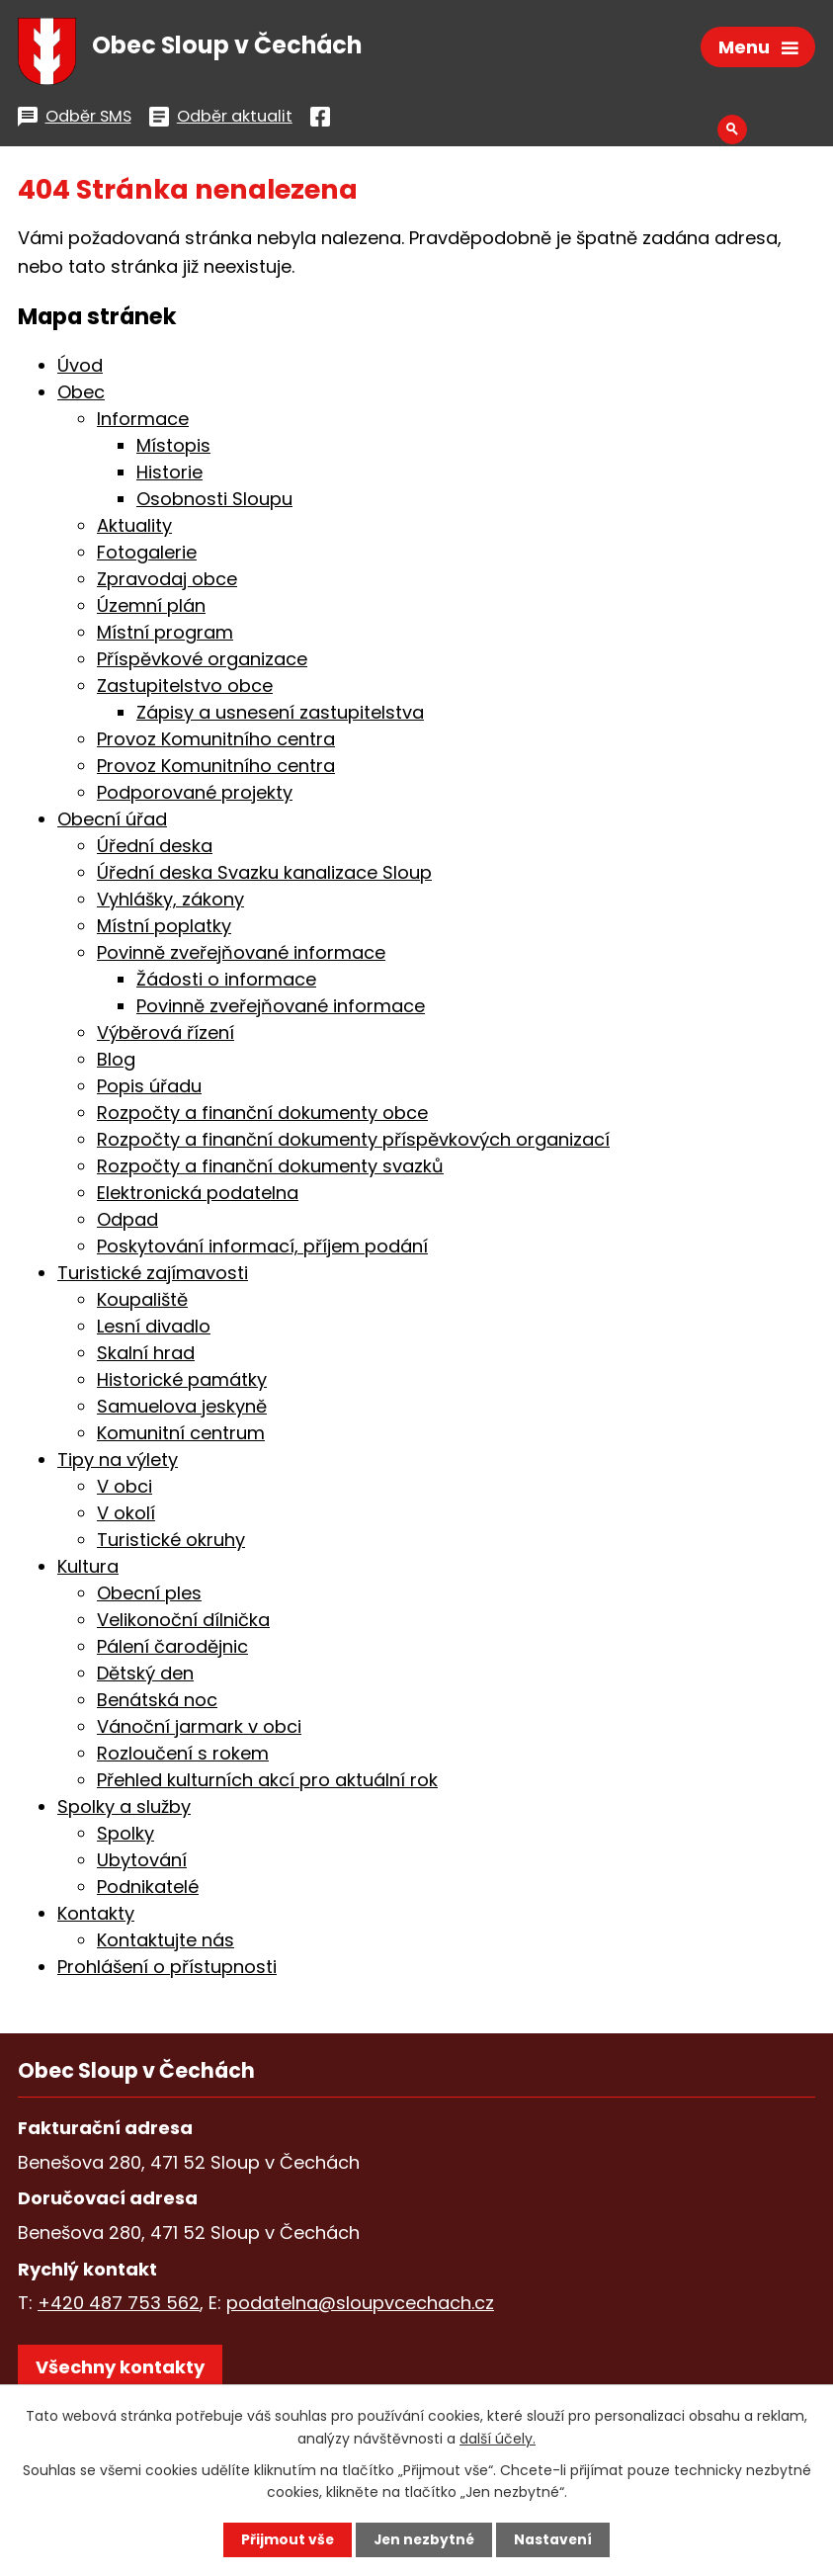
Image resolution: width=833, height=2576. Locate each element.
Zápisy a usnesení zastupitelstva (280, 716)
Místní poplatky (164, 929)
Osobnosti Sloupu (214, 502)
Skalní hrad (146, 1356)
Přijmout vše (286, 2539)
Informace (143, 422)
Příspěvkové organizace (202, 662)
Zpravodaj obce (167, 582)
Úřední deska (154, 849)
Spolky (125, 1837)
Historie (169, 476)
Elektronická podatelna (197, 1196)
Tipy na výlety (117, 1463)
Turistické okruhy (171, 1543)
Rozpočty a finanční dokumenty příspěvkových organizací (353, 1143)
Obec (81, 396)
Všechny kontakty (120, 2370)
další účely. (497, 2437)
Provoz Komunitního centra (216, 742)
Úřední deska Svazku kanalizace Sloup (264, 876)
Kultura (88, 1570)
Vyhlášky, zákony (170, 903)
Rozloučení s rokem (183, 1757)
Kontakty (95, 1917)
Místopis (173, 449)
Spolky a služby (124, 1810)
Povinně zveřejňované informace (241, 956)
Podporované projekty (194, 796)
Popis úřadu (149, 1089)
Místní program (165, 636)
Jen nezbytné (424, 2539)
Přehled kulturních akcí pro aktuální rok (267, 1783)
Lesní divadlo (153, 1330)
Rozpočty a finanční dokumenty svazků (270, 1170)
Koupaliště (142, 1303)
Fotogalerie (147, 556)
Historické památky (182, 1383)
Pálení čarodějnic (172, 1650)
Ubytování (142, 1863)
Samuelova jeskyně (182, 1410)
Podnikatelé (148, 1890)
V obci (124, 1490)
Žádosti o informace (226, 983)
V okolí (126, 1516)
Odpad (127, 1223)
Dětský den (145, 1677)
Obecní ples (149, 1597)
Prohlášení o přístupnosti (167, 1970)
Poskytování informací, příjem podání (262, 1250)
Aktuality (134, 529)
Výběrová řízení (165, 1036)
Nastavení (555, 2539)
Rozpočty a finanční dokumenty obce (262, 1116)
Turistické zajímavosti (152, 1276)
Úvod (80, 369)
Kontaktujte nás (165, 1944)
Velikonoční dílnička (183, 1623)
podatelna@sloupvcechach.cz (360, 2306)
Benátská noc (157, 1703)
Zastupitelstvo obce (185, 689)
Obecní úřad (112, 823)
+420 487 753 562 (119, 2306)
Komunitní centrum (181, 1436)
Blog (116, 1063)
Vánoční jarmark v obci (199, 1730)
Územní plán (151, 609)
